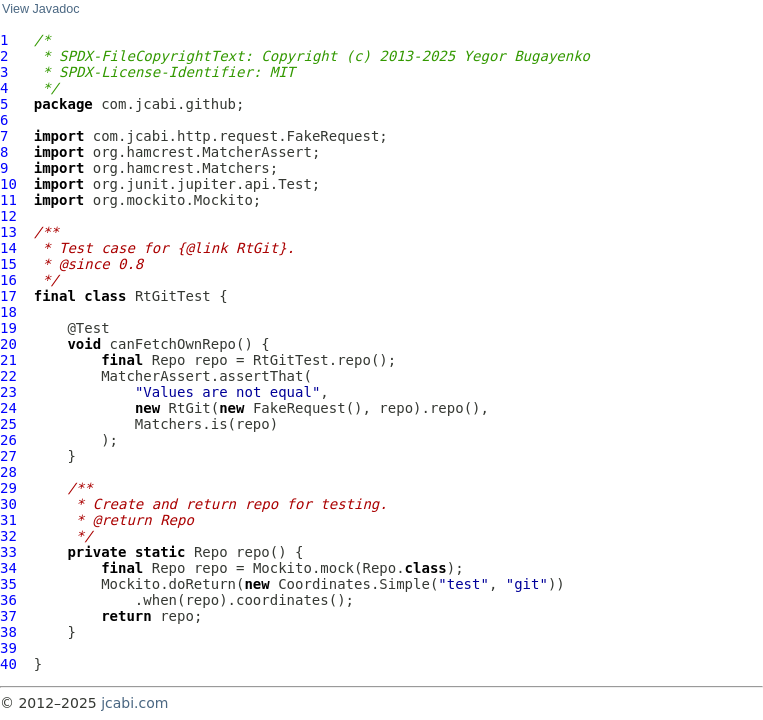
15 (8, 264)
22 (8, 376)
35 (8, 584)
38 (8, 632)
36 (8, 600)
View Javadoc (40, 9)
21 (8, 360)
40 (8, 664)
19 (8, 328)
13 (8, 232)
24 (8, 408)
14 (8, 248)
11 (8, 200)
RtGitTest (173, 296)
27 (8, 456)
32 (8, 536)
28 (8, 472)
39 (8, 648)
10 (8, 184)
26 (8, 440)
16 (8, 280)
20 (8, 344)
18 (8, 312)
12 (8, 216)
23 (8, 392)
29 (8, 488)
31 (8, 520)
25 (8, 424)
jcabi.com (134, 703)
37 (8, 616)
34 (8, 568)
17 (8, 296)
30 (8, 504)
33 (8, 552)
